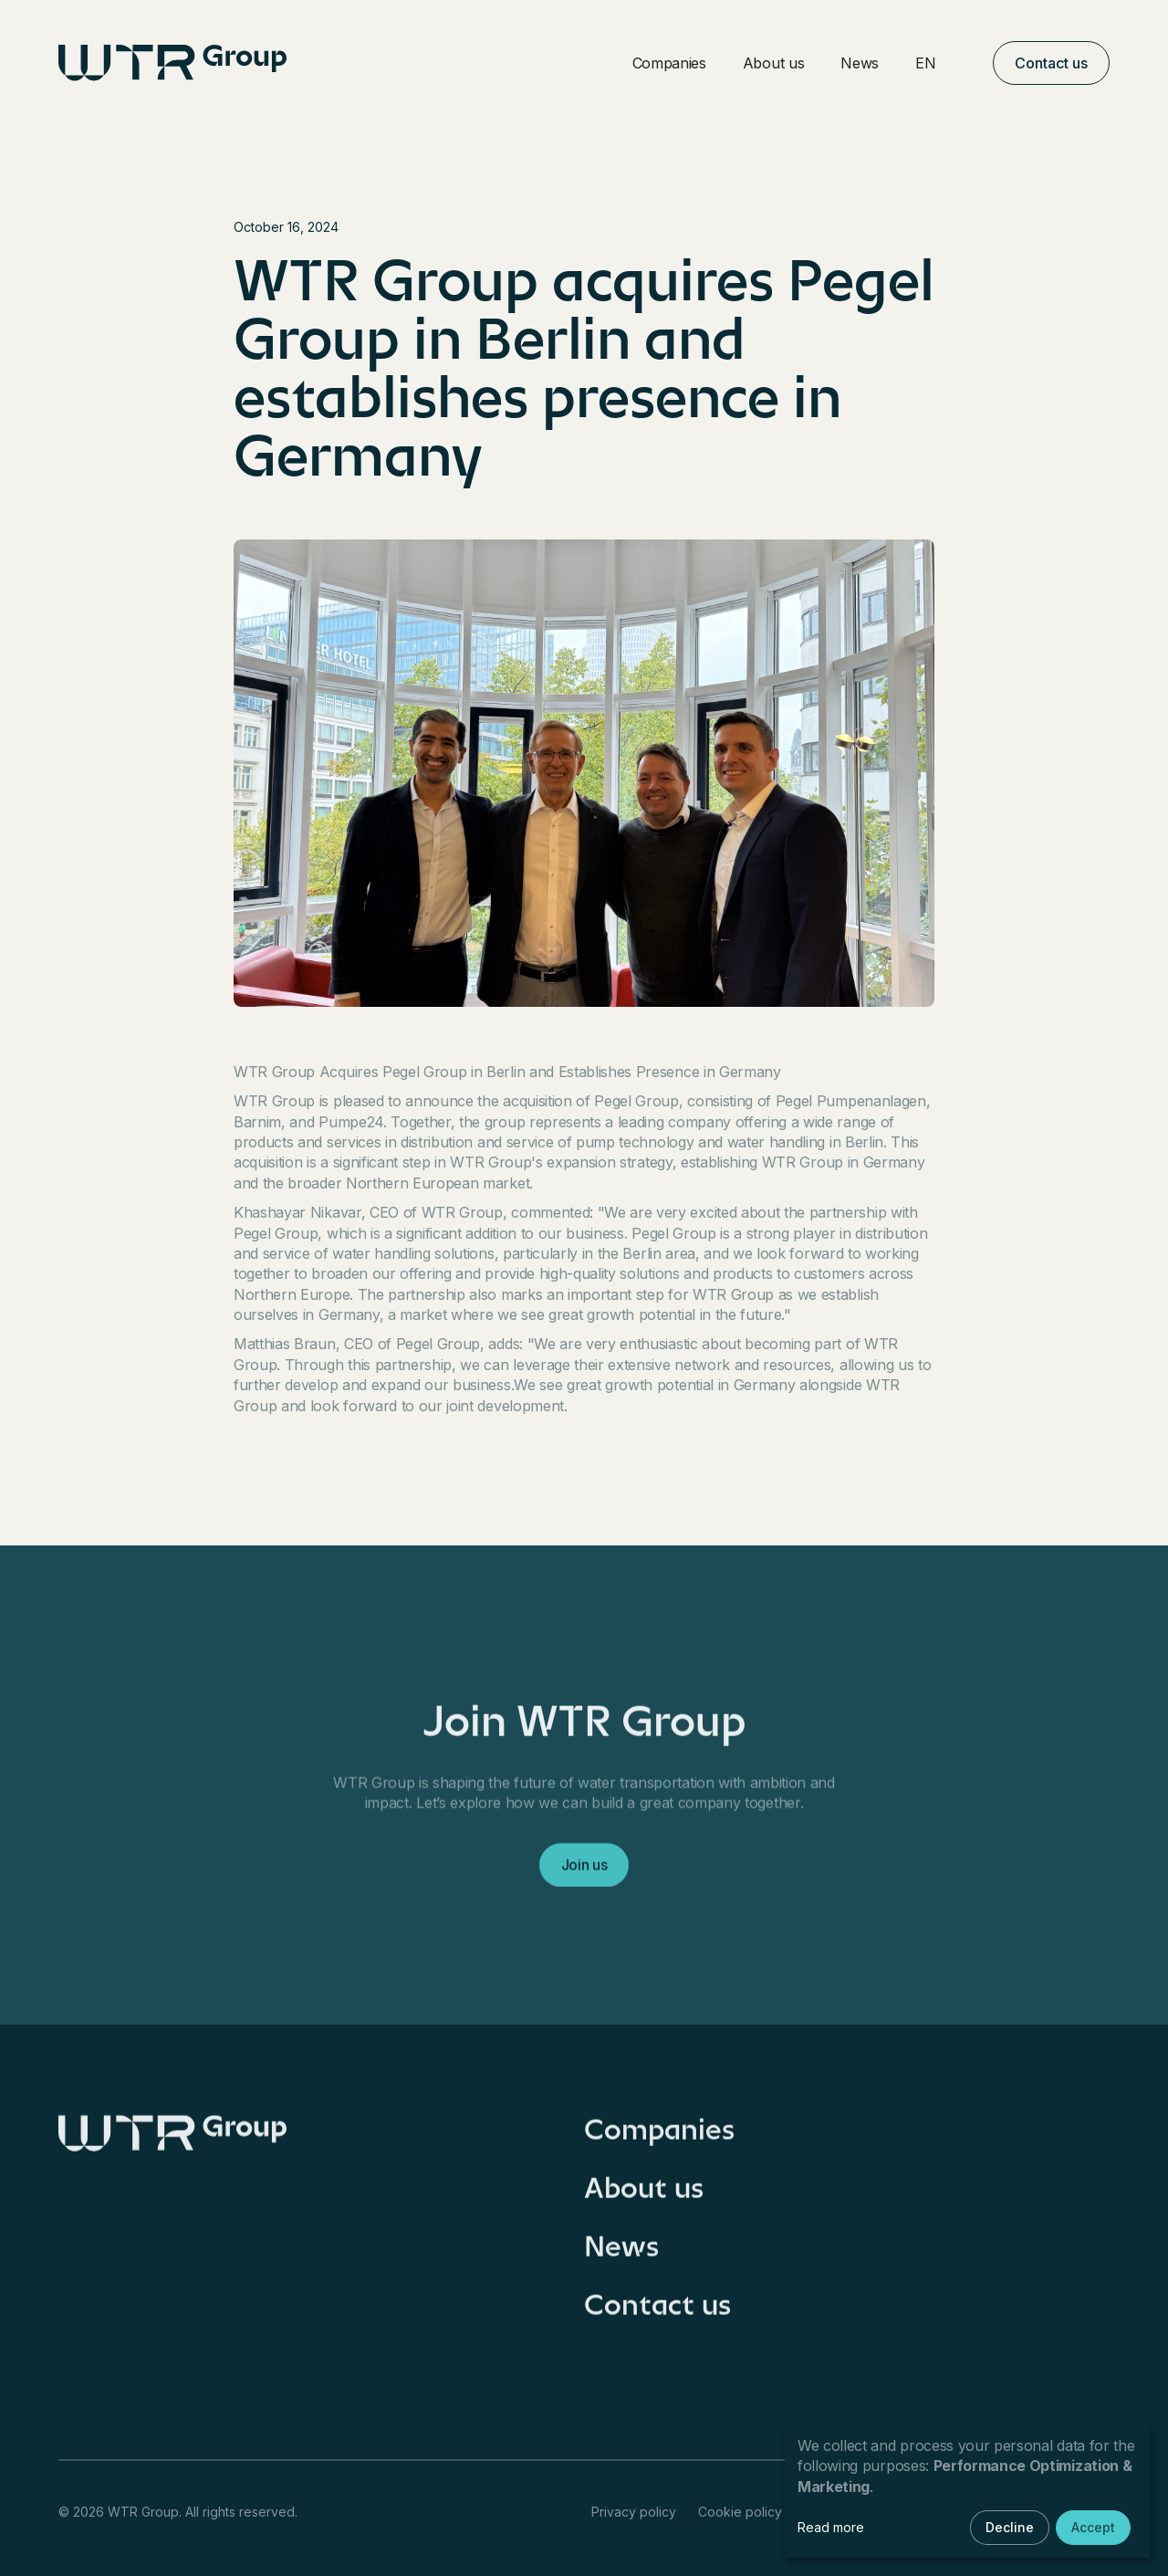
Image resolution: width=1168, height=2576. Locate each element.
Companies (669, 63)
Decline (1010, 2527)
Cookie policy (740, 2511)
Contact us (1051, 63)
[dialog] (967, 2491)
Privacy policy (633, 2511)
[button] (936, 63)
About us (773, 63)
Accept (1093, 2527)
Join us (584, 1873)
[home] (172, 63)
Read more (831, 2527)
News (859, 63)
